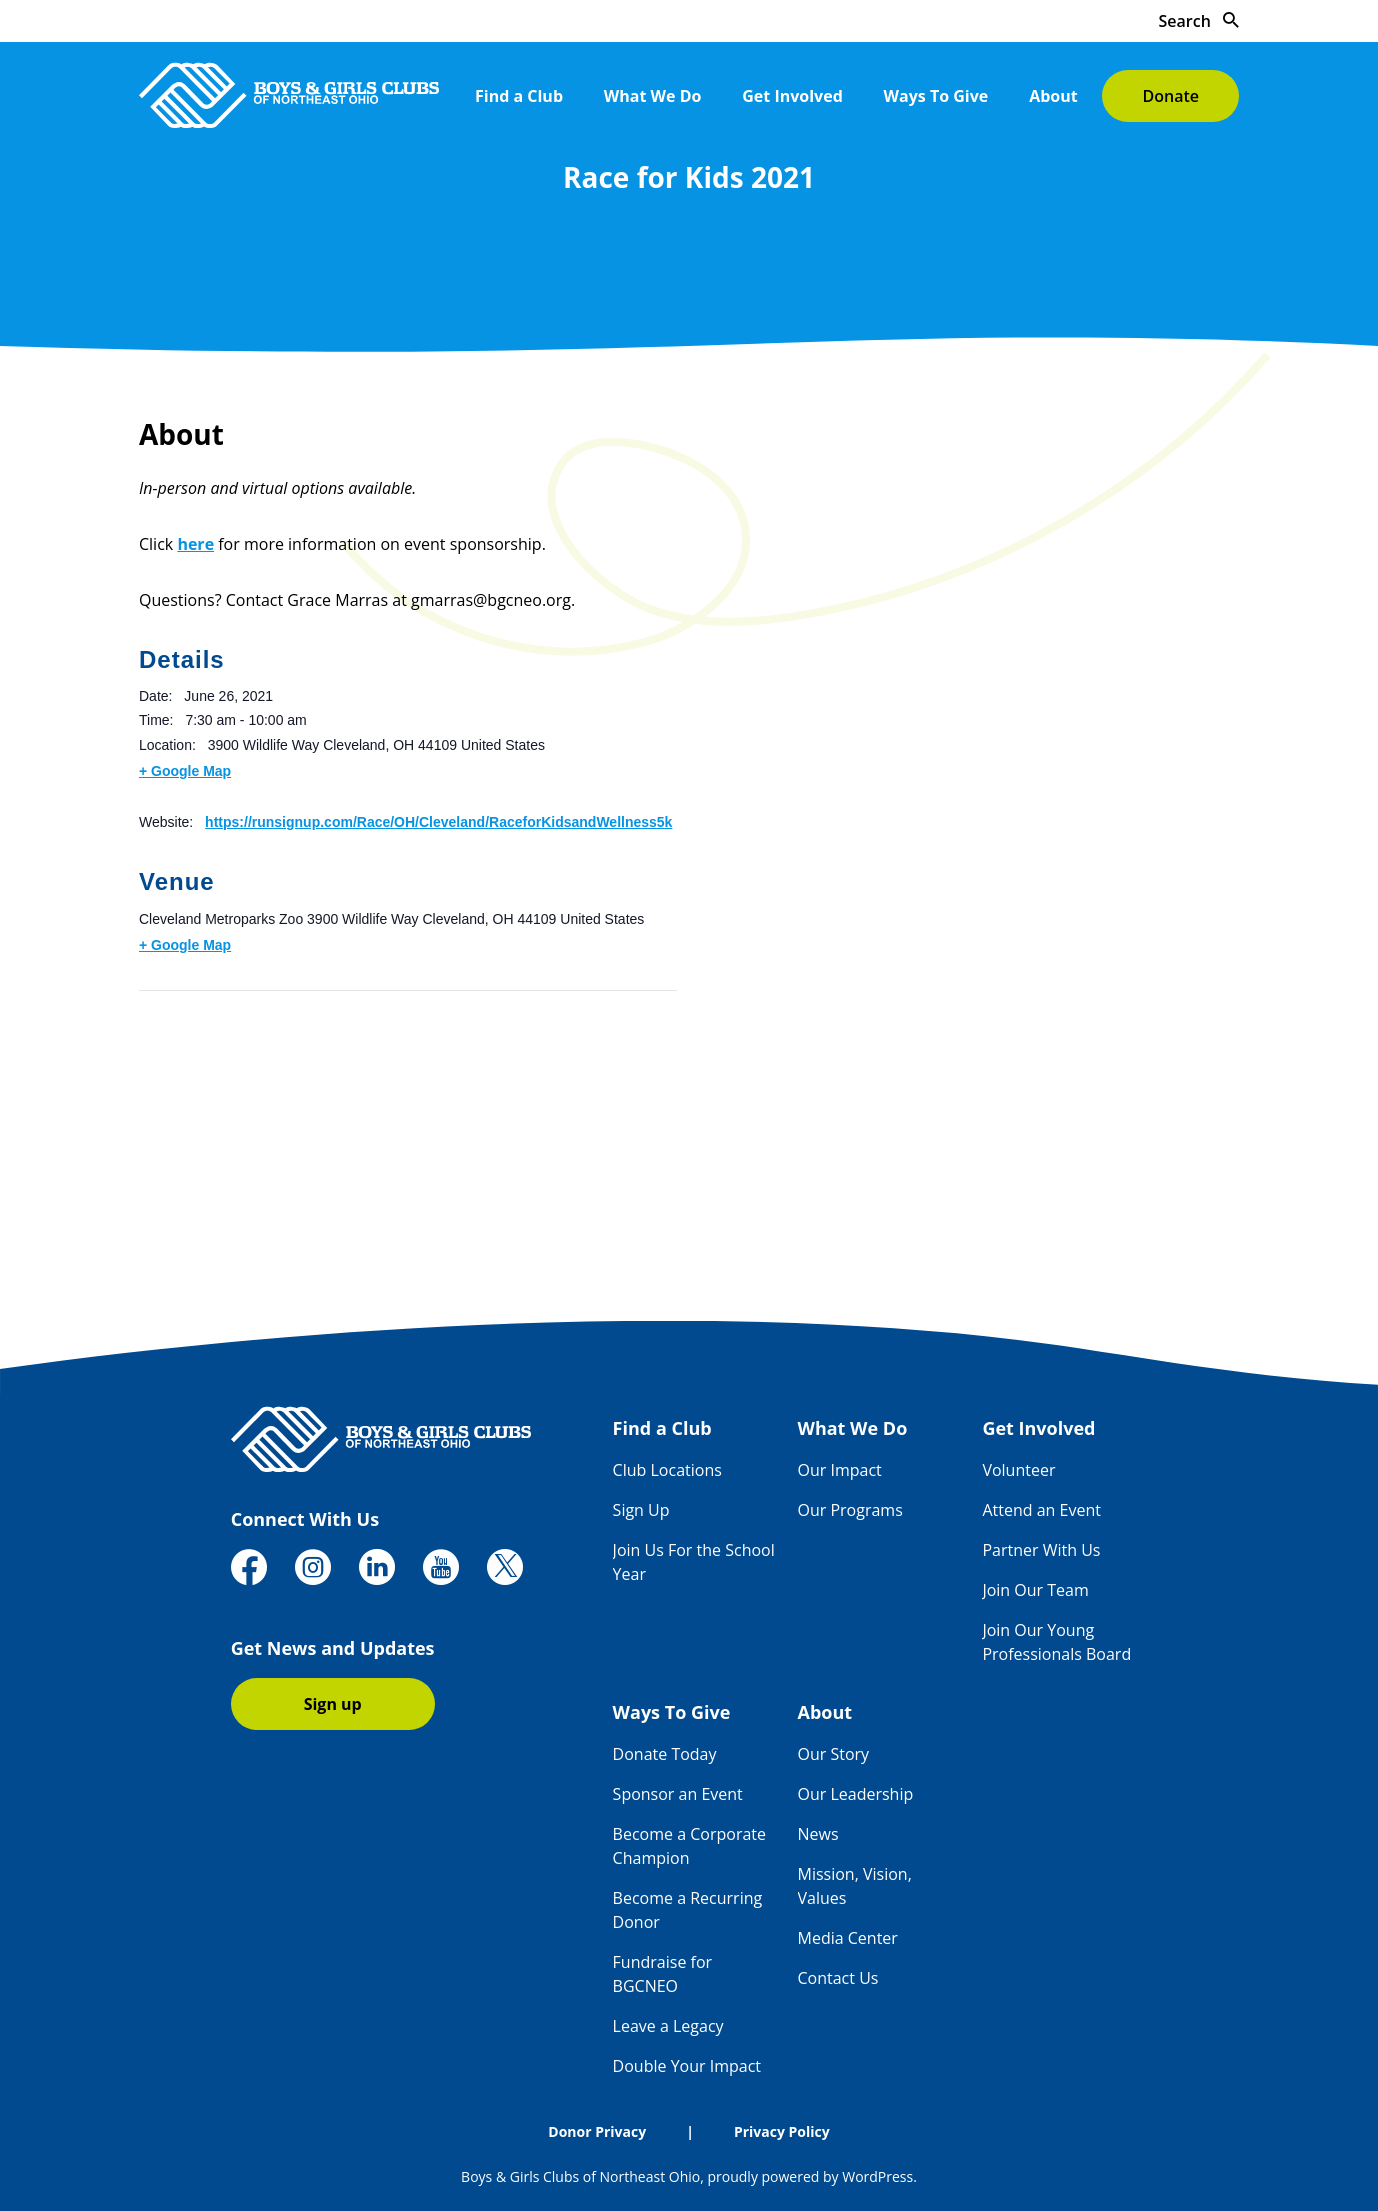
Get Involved (792, 96)
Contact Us (838, 1978)
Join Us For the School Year (694, 1562)
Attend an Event (1041, 1510)
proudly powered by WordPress (810, 2176)
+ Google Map (185, 771)
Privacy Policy (782, 2131)
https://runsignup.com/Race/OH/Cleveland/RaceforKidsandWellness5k (438, 822)
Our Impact (840, 1470)
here (195, 544)
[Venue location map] (244, 1128)
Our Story (834, 1754)
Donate (1170, 96)
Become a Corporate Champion (689, 1846)
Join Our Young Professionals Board (1056, 1642)
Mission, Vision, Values (855, 1886)
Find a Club (519, 96)
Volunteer (1018, 1470)
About (1053, 96)
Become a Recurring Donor (688, 1910)
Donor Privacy (597, 2131)
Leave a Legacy (668, 2026)
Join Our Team (1035, 1590)
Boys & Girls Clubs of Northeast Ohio (580, 2176)
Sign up (333, 1704)
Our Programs (850, 1510)
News (818, 1834)
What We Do (653, 96)
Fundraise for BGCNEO (662, 1974)
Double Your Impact (687, 2066)
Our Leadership (856, 1794)
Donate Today (665, 1754)
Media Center (848, 1938)
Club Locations (667, 1470)
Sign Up (641, 1510)
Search (1199, 21)
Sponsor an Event (678, 1794)
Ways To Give (936, 96)
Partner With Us (1041, 1550)
